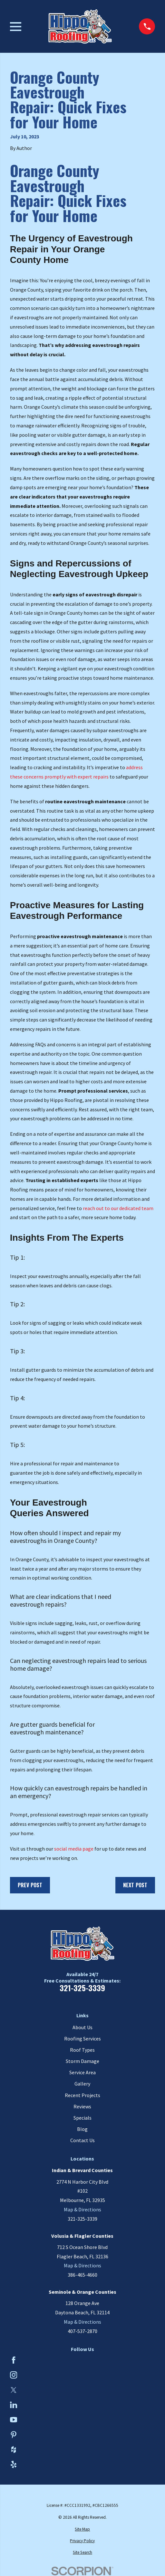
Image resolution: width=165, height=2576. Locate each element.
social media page (73, 1848)
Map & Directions (82, 2209)
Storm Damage (82, 2061)
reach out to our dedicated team (118, 1208)
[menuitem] (82, 2529)
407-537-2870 (82, 2331)
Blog (82, 2129)
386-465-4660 (82, 2275)
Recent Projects (82, 2095)
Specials (82, 2117)
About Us (82, 2027)
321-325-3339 (82, 1988)
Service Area (82, 2072)
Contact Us (82, 2140)
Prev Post (30, 1885)
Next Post (135, 1885)
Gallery (82, 2083)
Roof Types (82, 2050)
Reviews (82, 2106)
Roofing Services (82, 2038)
